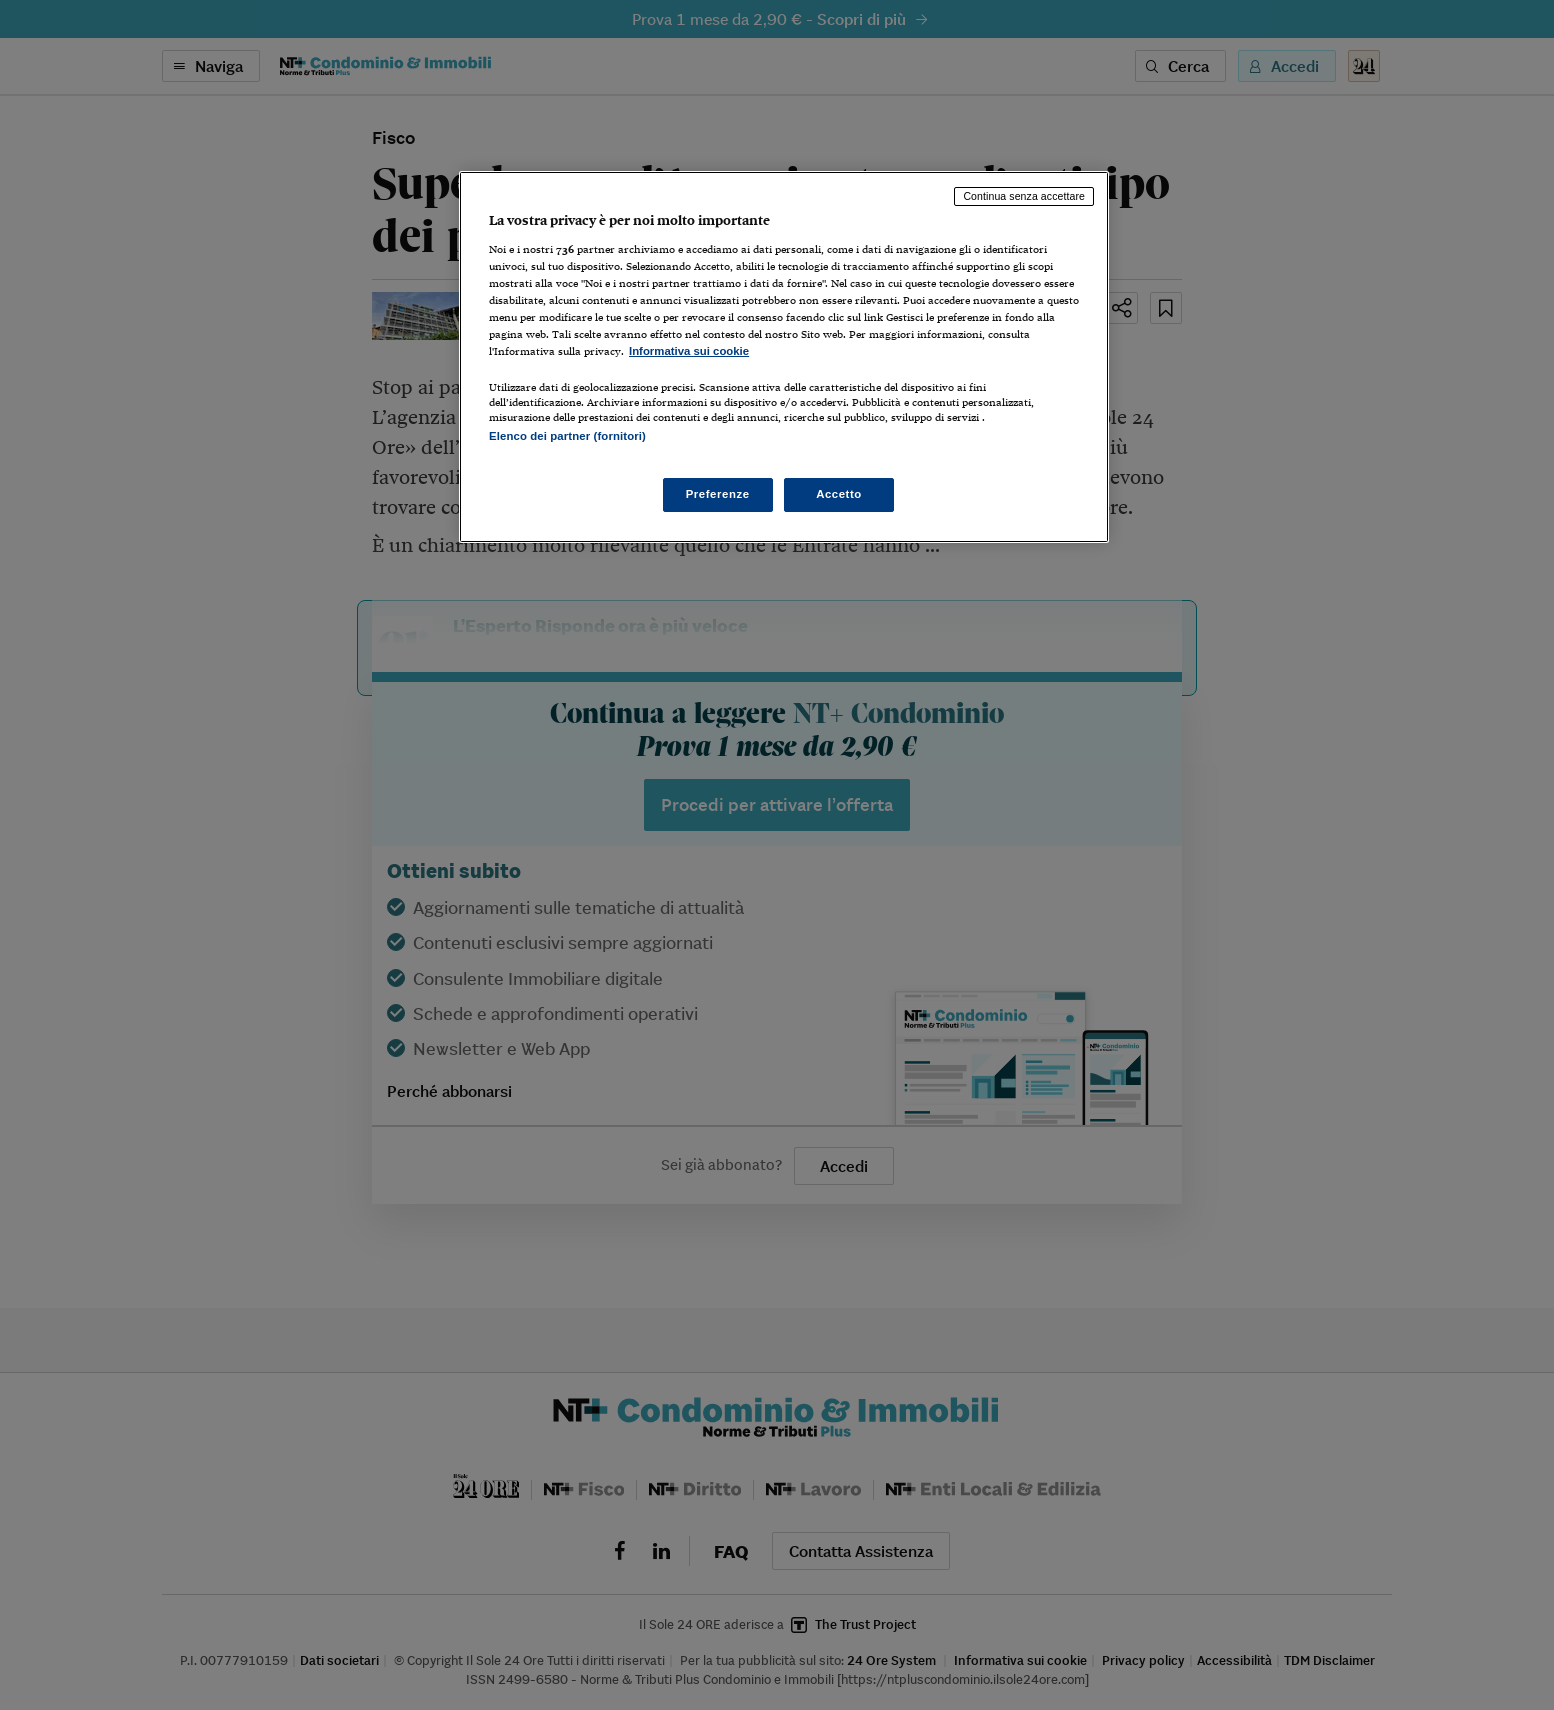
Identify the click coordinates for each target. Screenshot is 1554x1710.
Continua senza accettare (1024, 196)
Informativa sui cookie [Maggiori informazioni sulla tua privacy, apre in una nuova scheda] (689, 351)
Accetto (839, 494)
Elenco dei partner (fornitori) (567, 436)
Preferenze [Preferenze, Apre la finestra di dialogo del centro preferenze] (718, 494)
